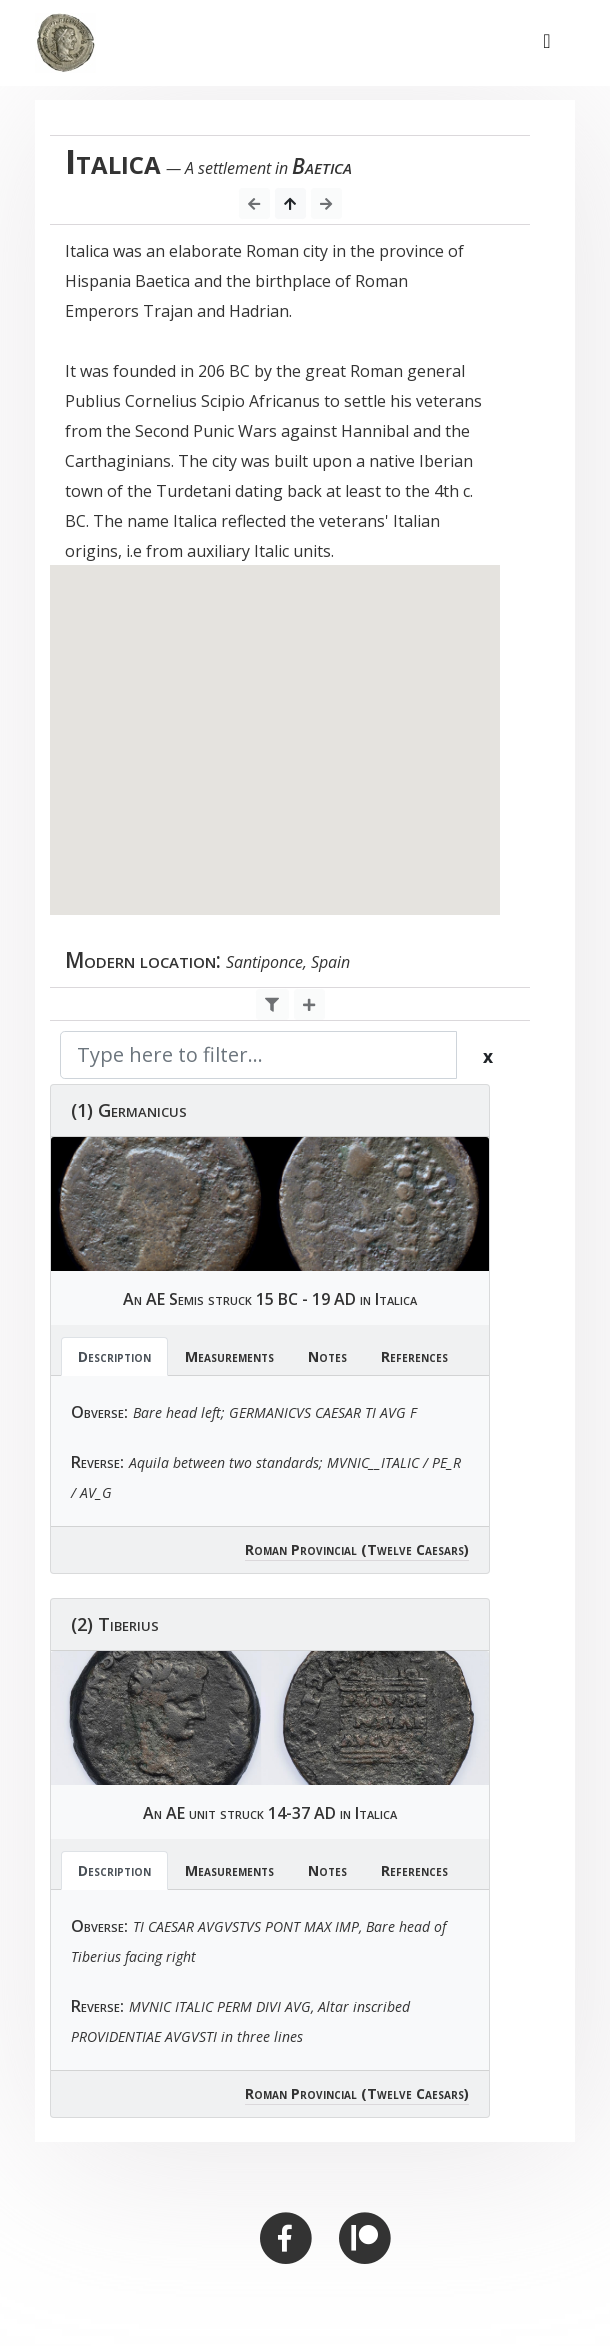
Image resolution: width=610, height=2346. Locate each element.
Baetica (322, 166)
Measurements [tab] (229, 1356)
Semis (186, 1299)
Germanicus (142, 1110)
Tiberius (128, 1624)
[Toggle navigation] (547, 43)
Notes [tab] (327, 1356)
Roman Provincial (301, 1549)
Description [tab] (114, 1356)
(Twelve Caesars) (415, 1549)
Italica (396, 1299)
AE (155, 1299)
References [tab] (414, 1356)
